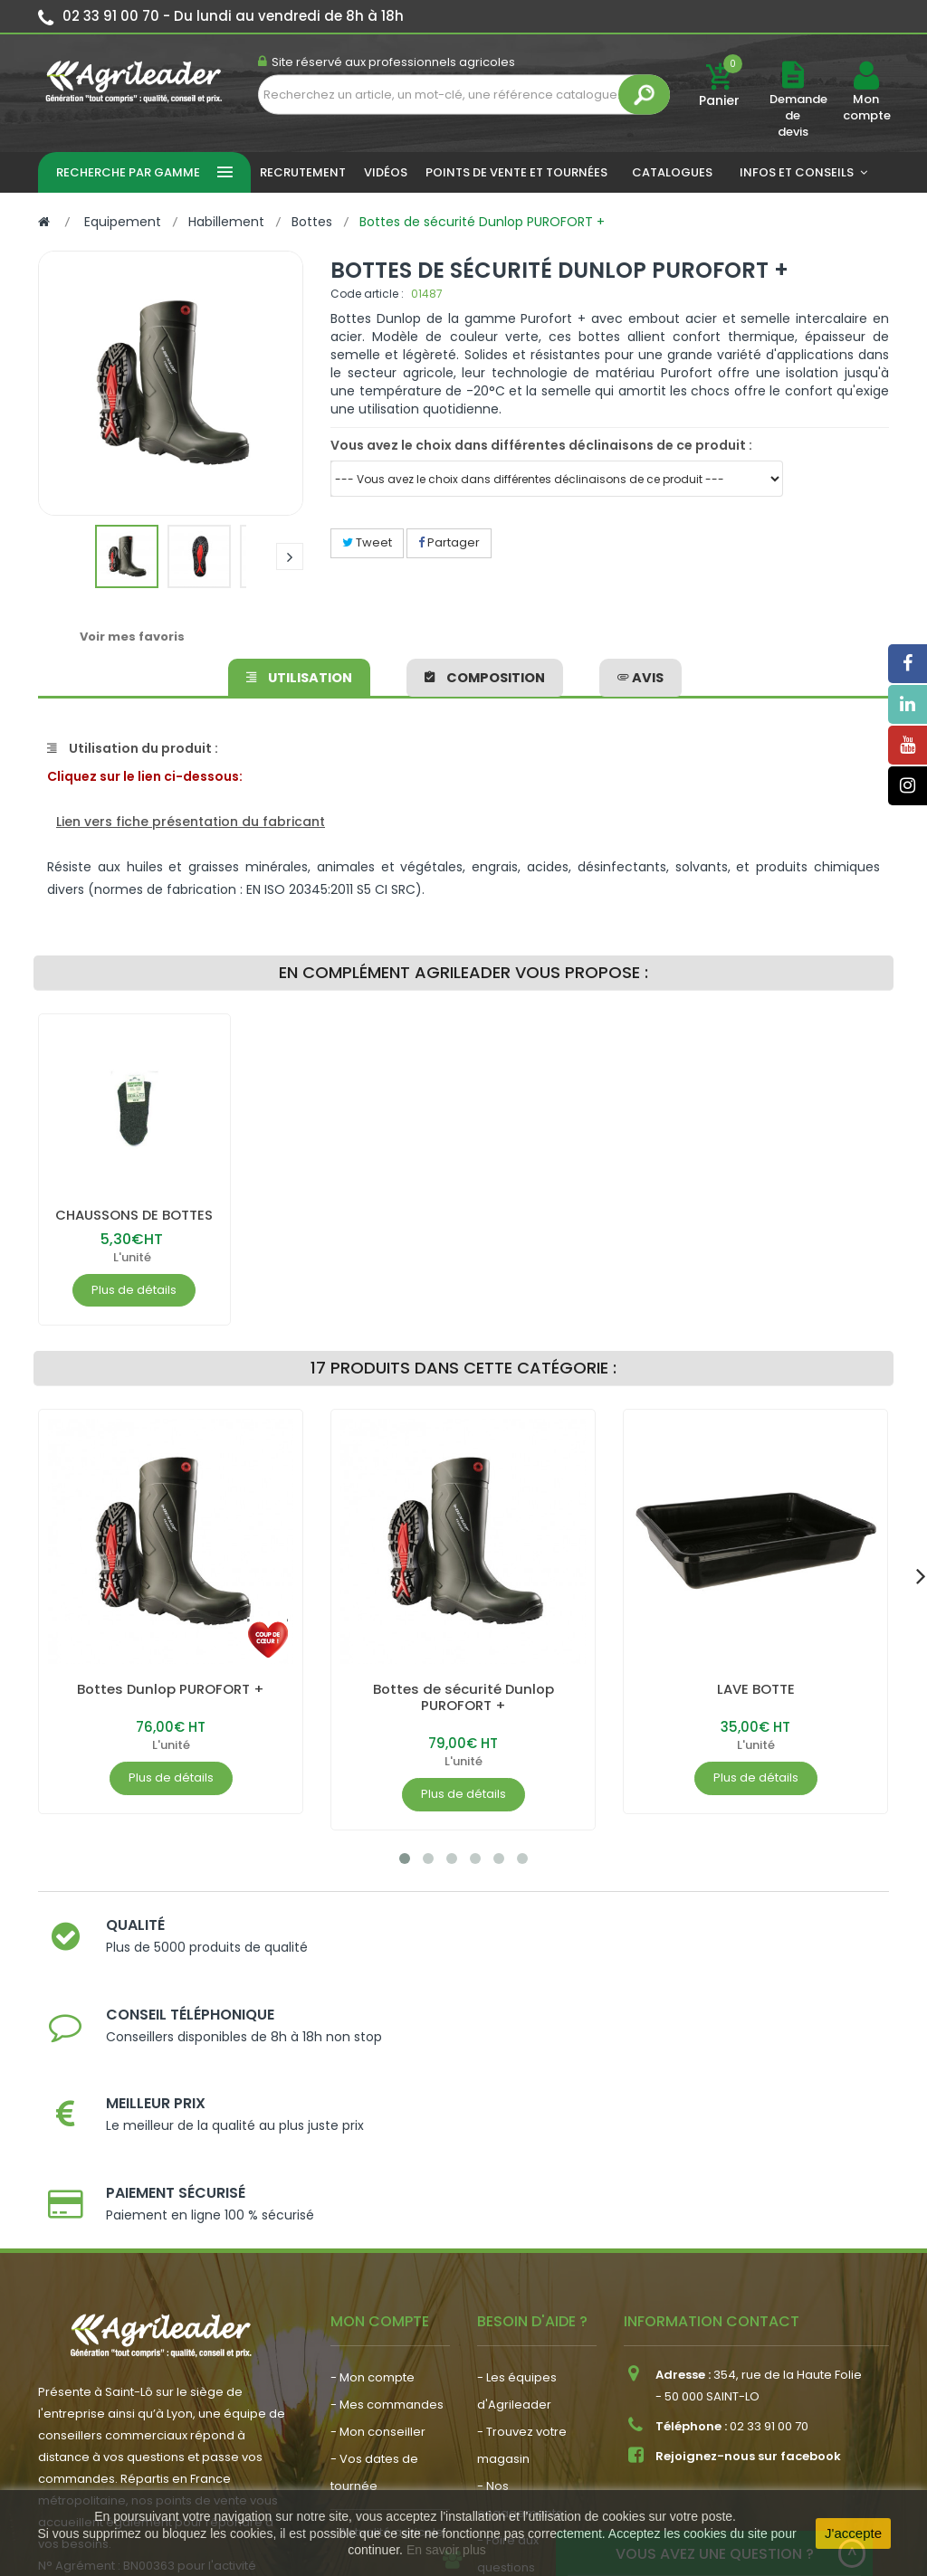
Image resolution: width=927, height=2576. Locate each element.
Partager (449, 542)
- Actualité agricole (387, 2338)
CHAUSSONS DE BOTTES (134, 1214)
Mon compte (866, 107)
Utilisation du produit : (132, 748)
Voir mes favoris (132, 636)
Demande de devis (798, 115)
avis (638, 674)
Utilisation (301, 674)
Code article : (367, 293)
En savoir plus (446, 2550)
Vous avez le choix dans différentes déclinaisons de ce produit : (541, 445)
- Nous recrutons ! (382, 2365)
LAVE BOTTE (756, 1688)
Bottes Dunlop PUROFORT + (171, 1688)
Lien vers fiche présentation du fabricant (190, 822)
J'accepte (853, 2533)
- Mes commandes (387, 2211)
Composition (484, 674)
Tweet (367, 542)
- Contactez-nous (530, 2401)
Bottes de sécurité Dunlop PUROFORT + (463, 1697)
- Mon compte (372, 2183)
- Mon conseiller (377, 2238)
